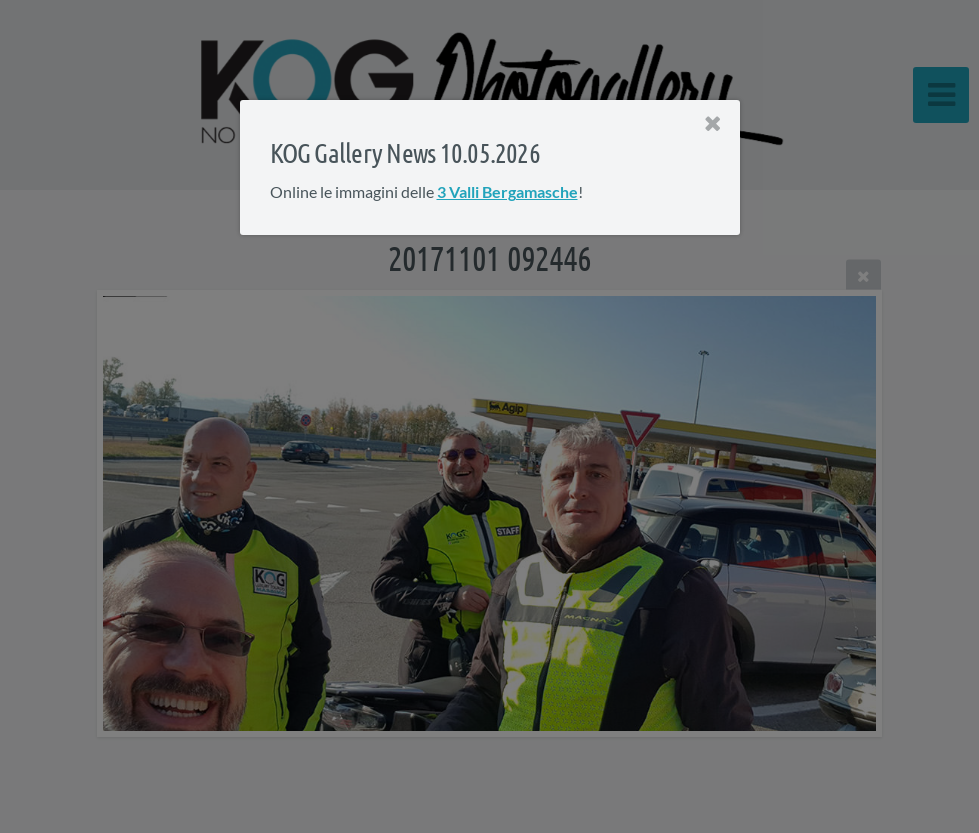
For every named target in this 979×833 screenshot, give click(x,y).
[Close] (712, 124)
